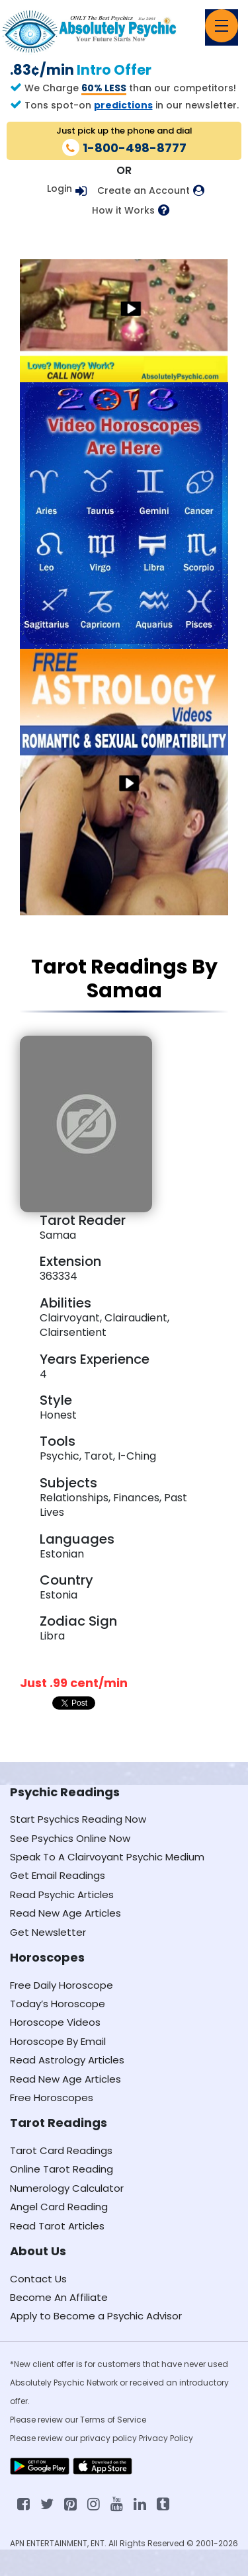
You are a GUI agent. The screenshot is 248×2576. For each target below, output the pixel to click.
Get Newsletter (48, 1932)
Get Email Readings (57, 1875)
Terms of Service (113, 2419)
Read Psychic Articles (62, 1894)
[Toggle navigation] (221, 25)
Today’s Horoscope (57, 2004)
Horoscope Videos (55, 2022)
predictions (123, 105)
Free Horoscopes (51, 2097)
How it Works (123, 210)
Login (59, 188)
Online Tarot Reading (61, 2169)
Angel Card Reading (59, 2207)
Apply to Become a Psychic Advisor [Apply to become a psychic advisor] (96, 2316)
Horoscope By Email (58, 2041)
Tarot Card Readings (61, 2150)
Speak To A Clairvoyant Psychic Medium (107, 1857)
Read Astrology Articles (67, 2060)
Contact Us (38, 2279)
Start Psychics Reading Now (78, 1819)
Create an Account (143, 191)
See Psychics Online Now (70, 1838)
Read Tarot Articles (57, 2226)
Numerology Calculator (67, 2188)
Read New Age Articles (65, 1913)
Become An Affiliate (59, 2297)
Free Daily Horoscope (61, 1985)
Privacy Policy (166, 2438)
